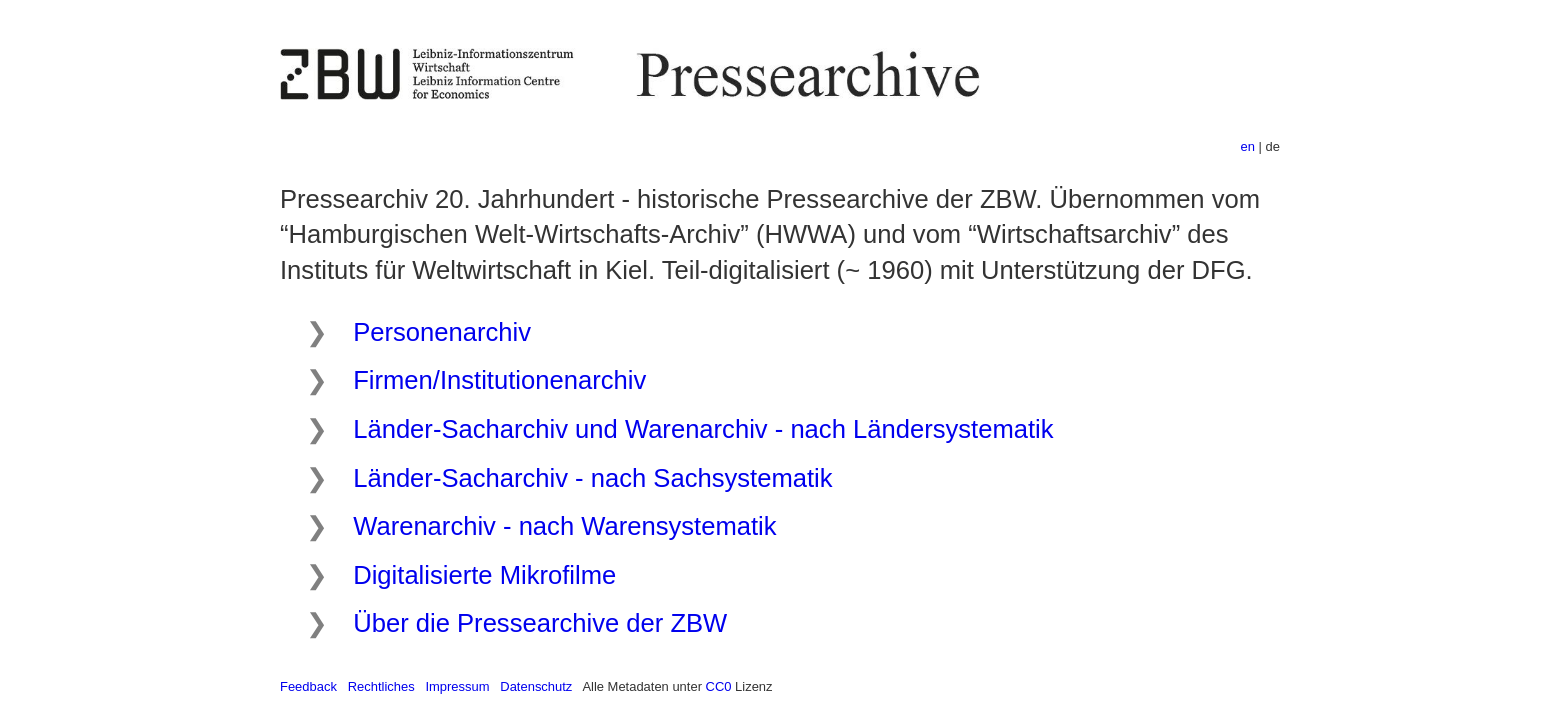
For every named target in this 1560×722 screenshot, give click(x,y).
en (1248, 146)
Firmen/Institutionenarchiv (499, 380)
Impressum (457, 686)
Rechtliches (381, 686)
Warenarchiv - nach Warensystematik (564, 526)
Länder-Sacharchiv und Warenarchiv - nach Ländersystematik (703, 429)
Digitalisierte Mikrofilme (484, 575)
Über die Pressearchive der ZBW (540, 623)
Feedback (308, 686)
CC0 (719, 686)
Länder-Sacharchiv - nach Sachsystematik (592, 478)
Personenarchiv (442, 332)
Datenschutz (536, 686)
